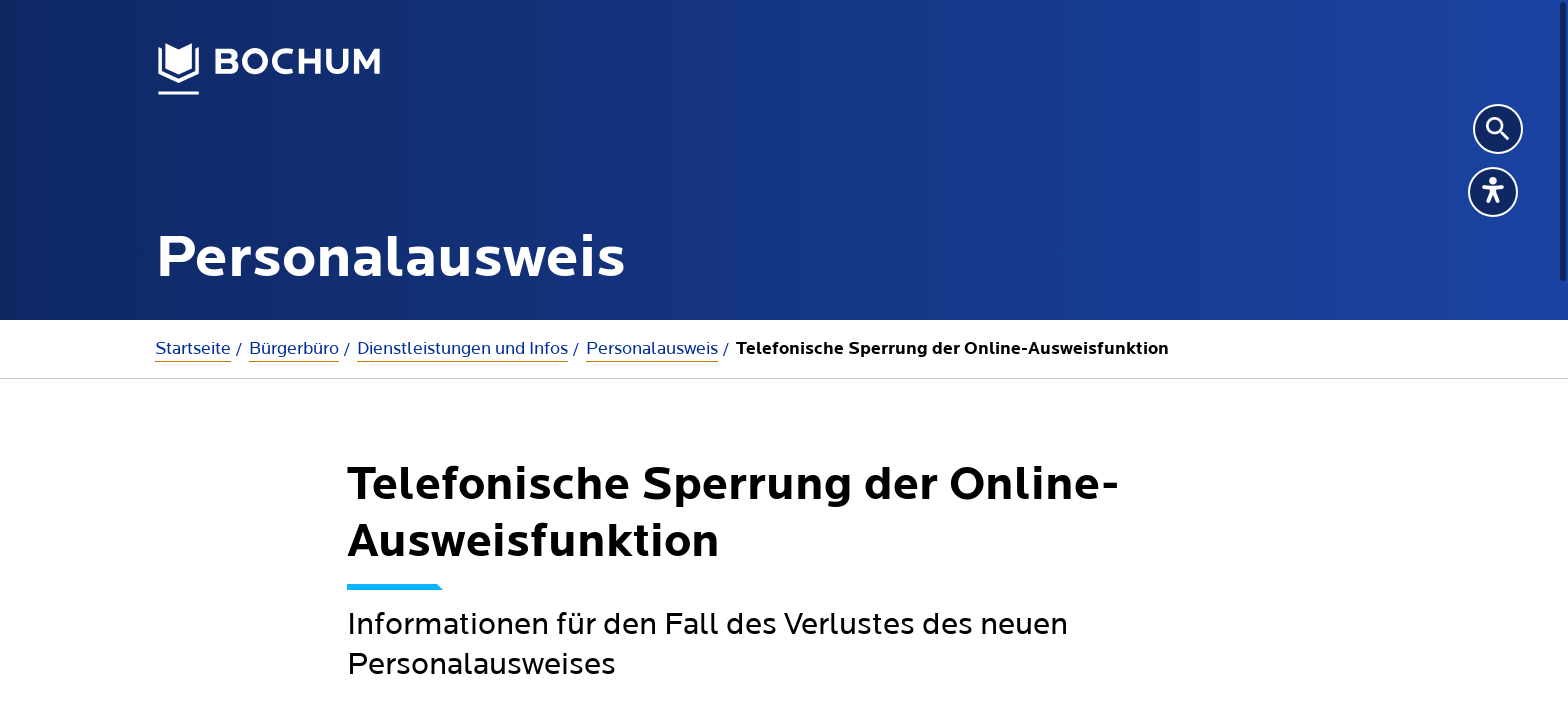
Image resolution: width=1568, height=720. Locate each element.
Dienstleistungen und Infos (462, 348)
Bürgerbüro (294, 348)
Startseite (193, 348)
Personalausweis (652, 348)
